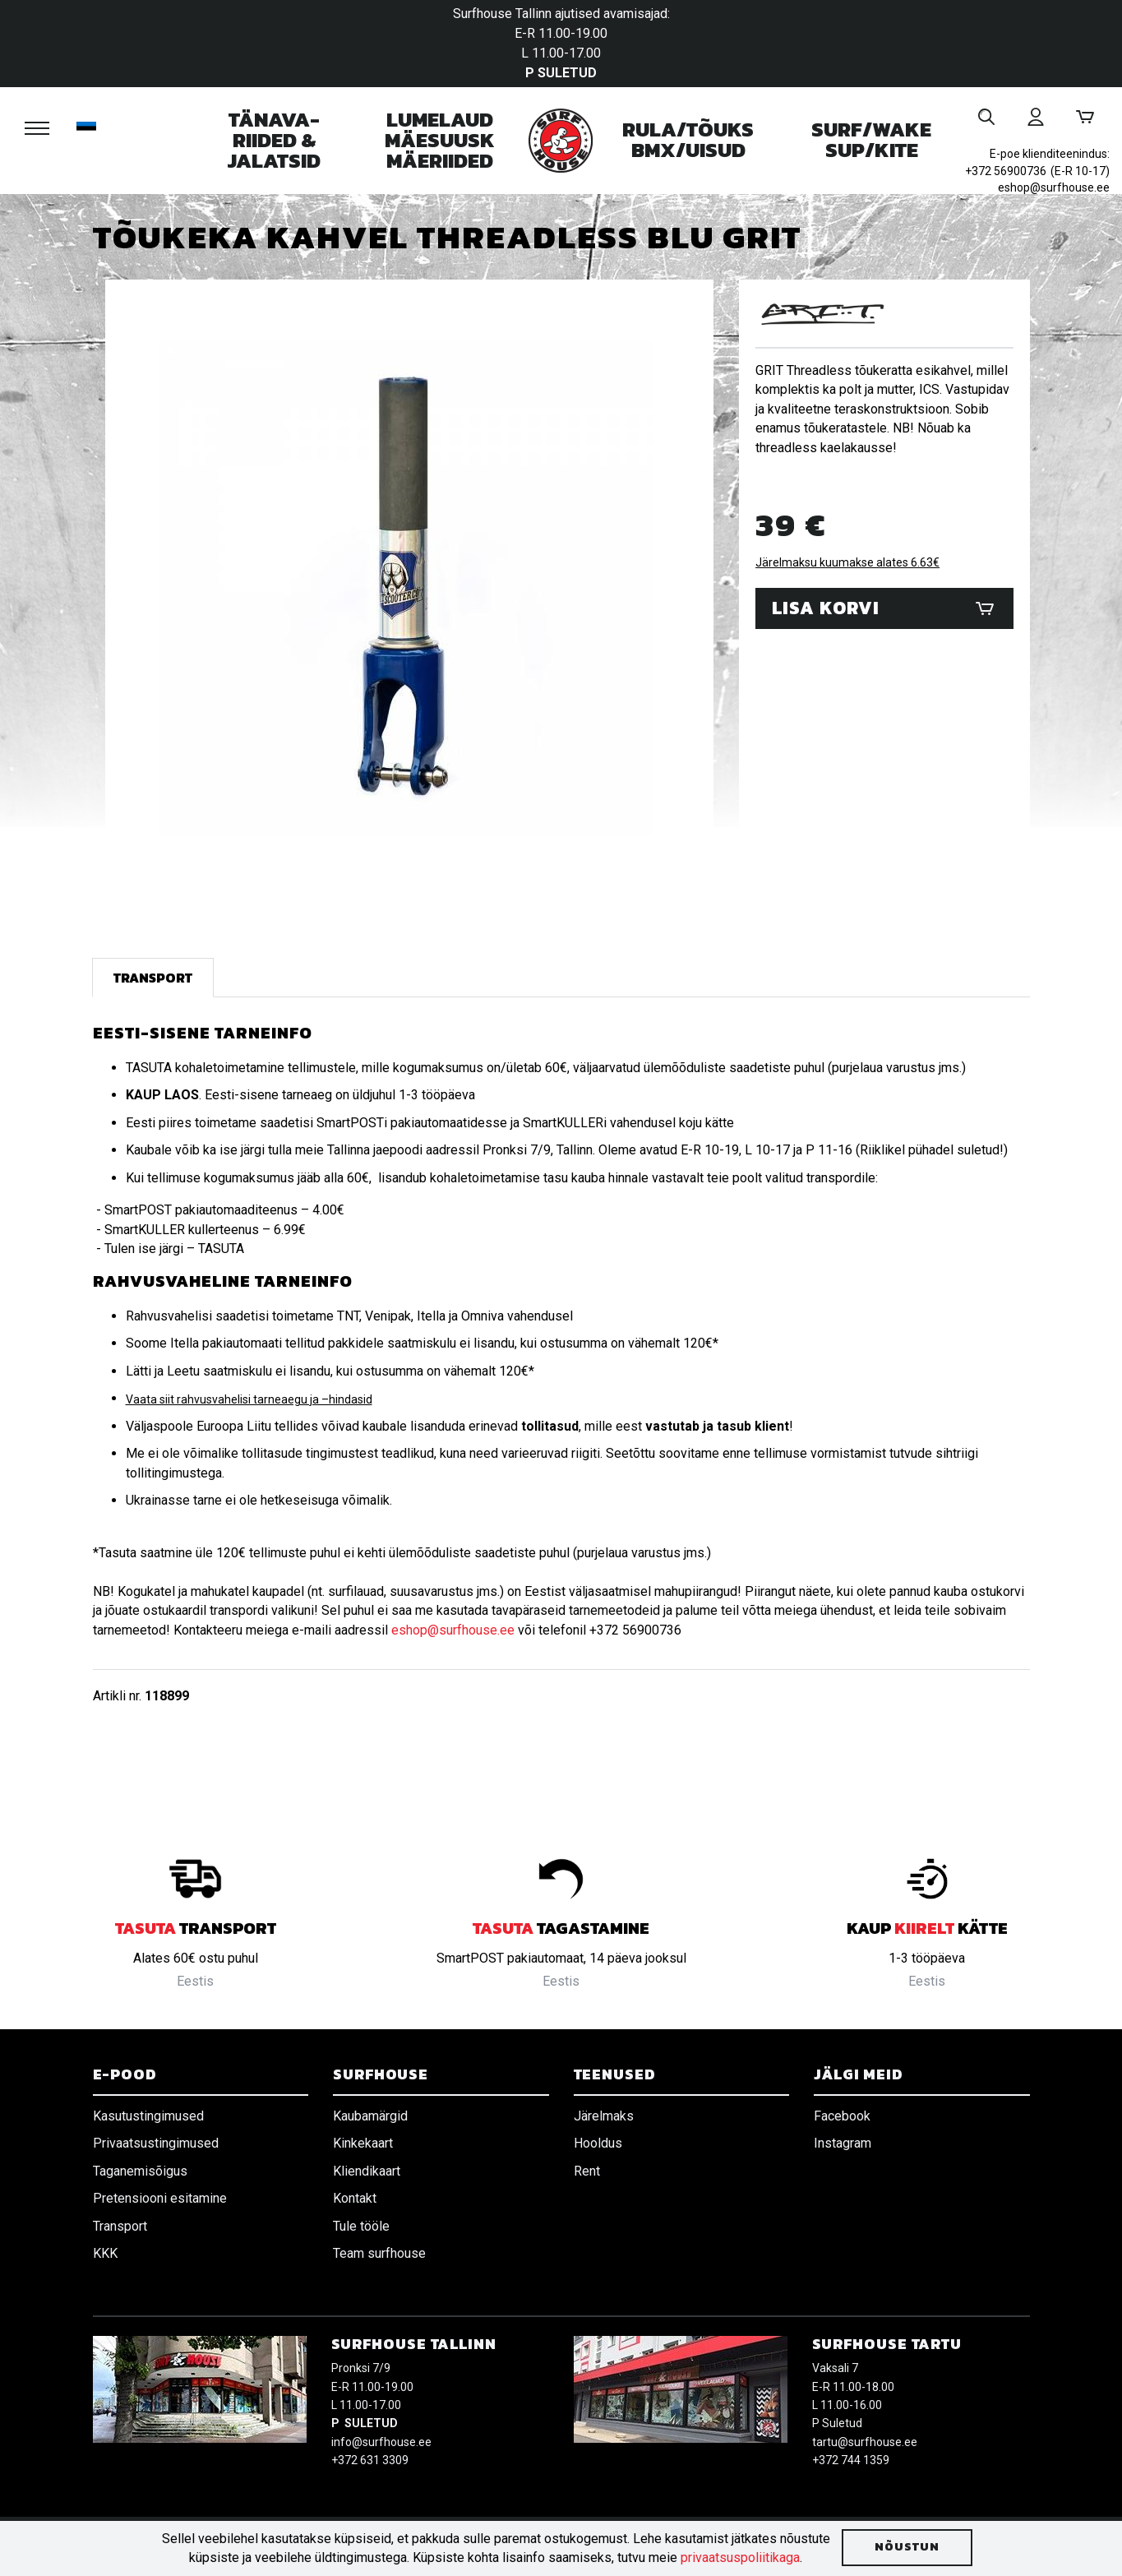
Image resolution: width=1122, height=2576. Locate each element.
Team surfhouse (379, 2253)
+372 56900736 (1005, 171)
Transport (152, 977)
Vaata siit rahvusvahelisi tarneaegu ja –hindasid (249, 1399)
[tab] (153, 977)
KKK (105, 2253)
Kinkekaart (363, 2143)
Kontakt (354, 2198)
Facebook (842, 2116)
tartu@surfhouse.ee (864, 2442)
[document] (561, 2548)
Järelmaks (604, 2116)
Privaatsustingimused (156, 2143)
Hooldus (598, 2143)
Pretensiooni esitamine (160, 2198)
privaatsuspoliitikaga (740, 2557)
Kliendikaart (366, 2171)
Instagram (842, 2143)
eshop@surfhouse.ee (1054, 187)
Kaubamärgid (370, 2116)
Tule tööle (361, 2226)
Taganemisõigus (140, 2171)
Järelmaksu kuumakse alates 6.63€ (847, 562)
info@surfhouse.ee (381, 2442)
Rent (587, 2171)
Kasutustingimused (148, 2116)
